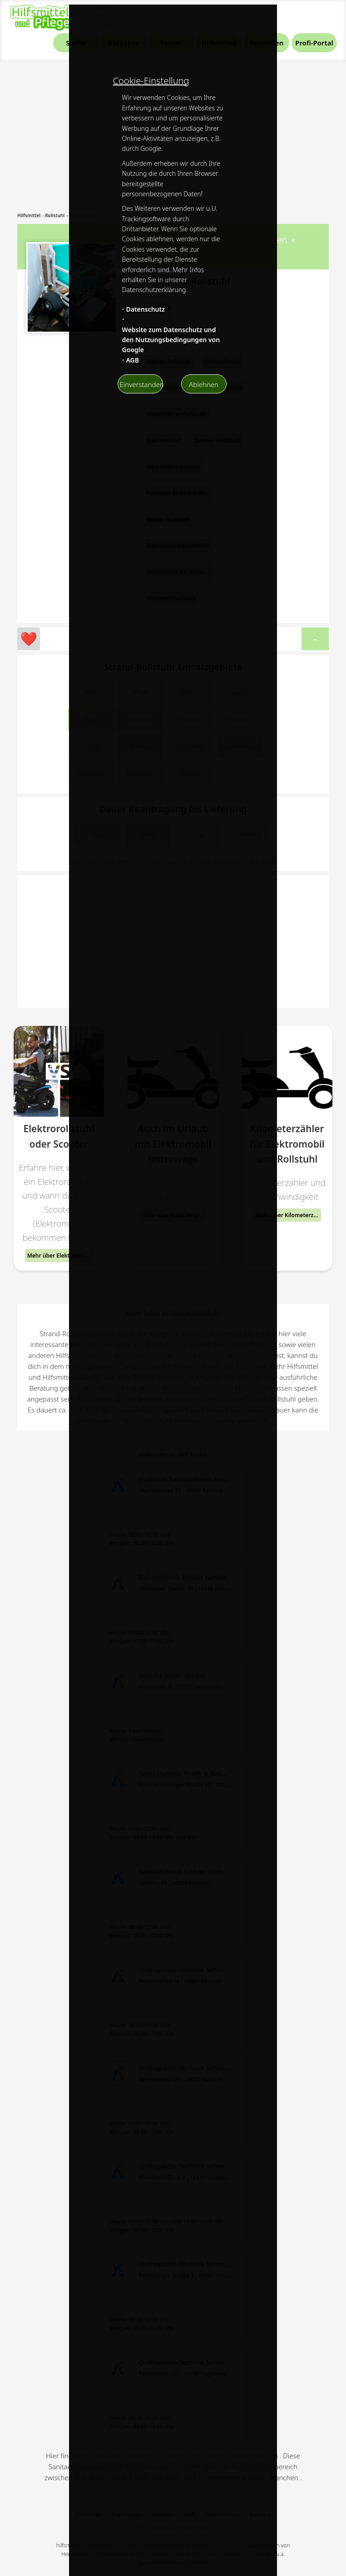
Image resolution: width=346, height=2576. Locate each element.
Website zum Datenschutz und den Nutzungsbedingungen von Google (171, 339)
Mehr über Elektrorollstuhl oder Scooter (60, 1255)
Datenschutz (145, 309)
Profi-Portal (314, 42)
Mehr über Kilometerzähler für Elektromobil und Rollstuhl (288, 1215)
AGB (132, 360)
